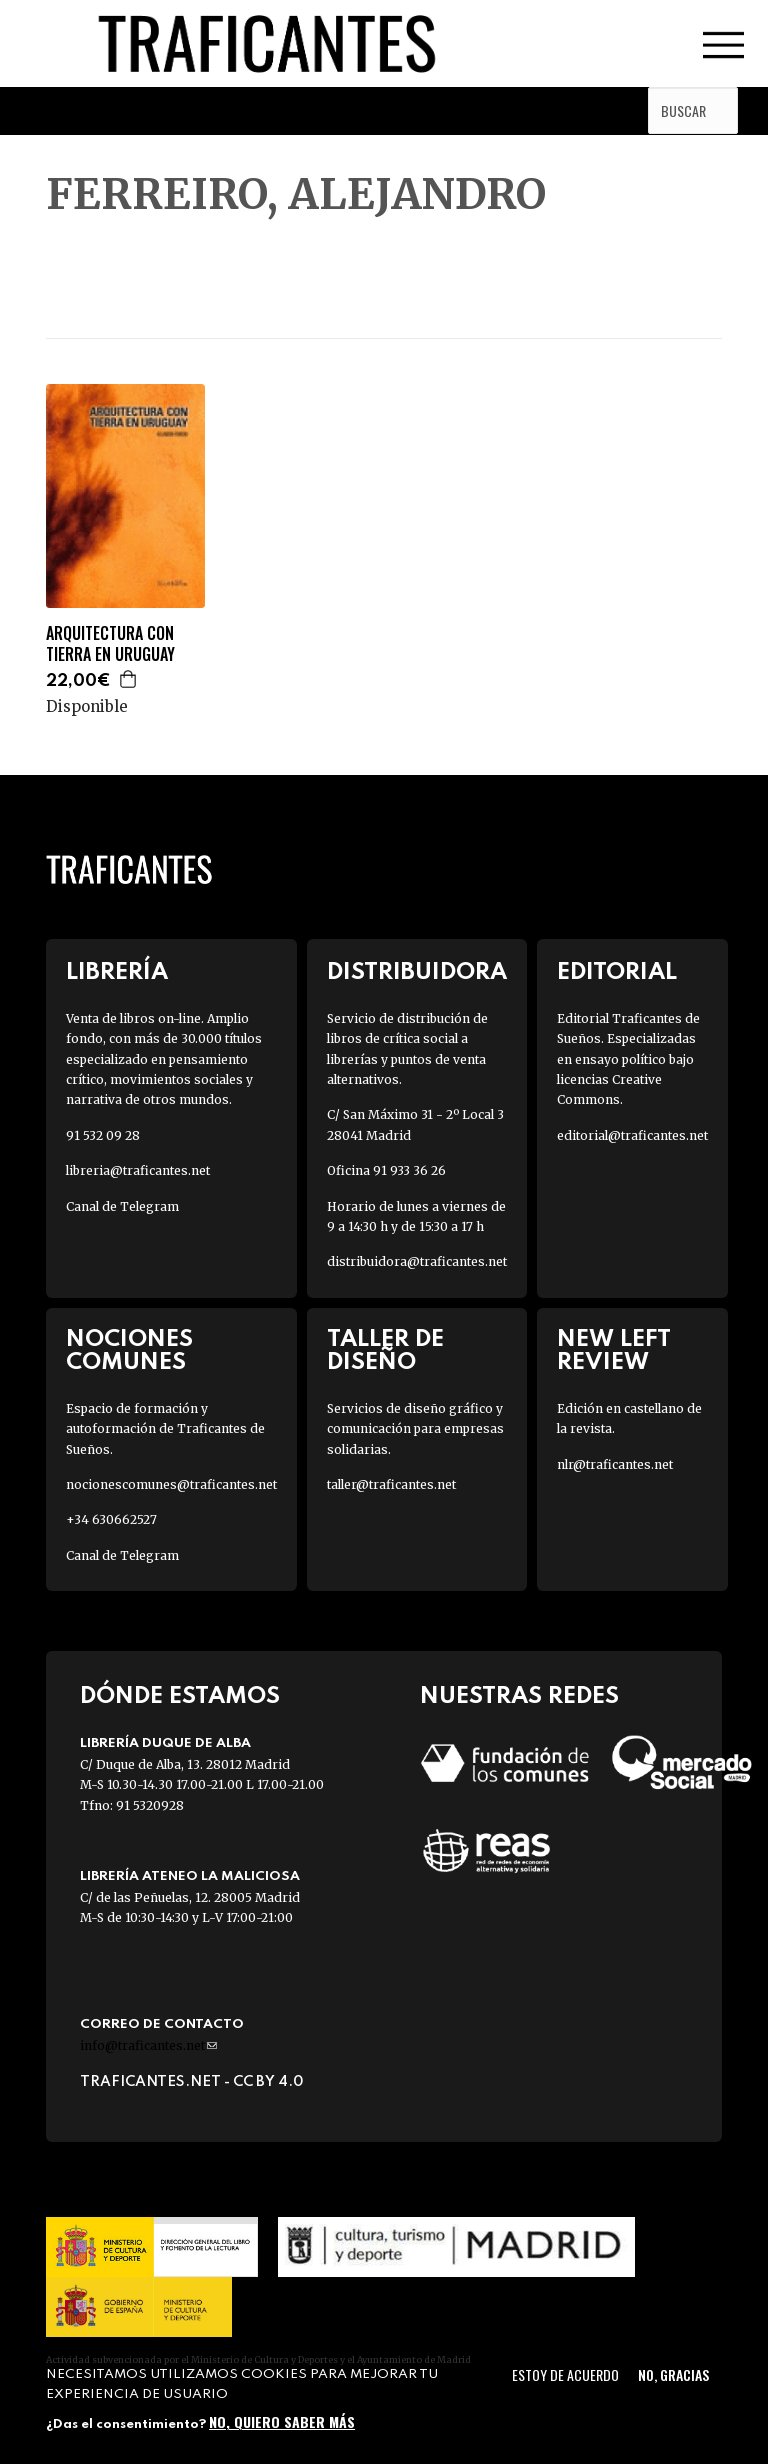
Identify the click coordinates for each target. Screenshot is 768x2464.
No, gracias (673, 2374)
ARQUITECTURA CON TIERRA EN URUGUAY (110, 644)
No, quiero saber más (282, 2421)
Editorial (617, 972)
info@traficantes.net (148, 2045)
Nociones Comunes (129, 1351)
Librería (117, 972)
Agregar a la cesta (129, 679)
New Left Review (614, 1351)
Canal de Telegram (122, 1206)
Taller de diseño (385, 1351)
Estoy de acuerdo (565, 2374)
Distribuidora (417, 972)
